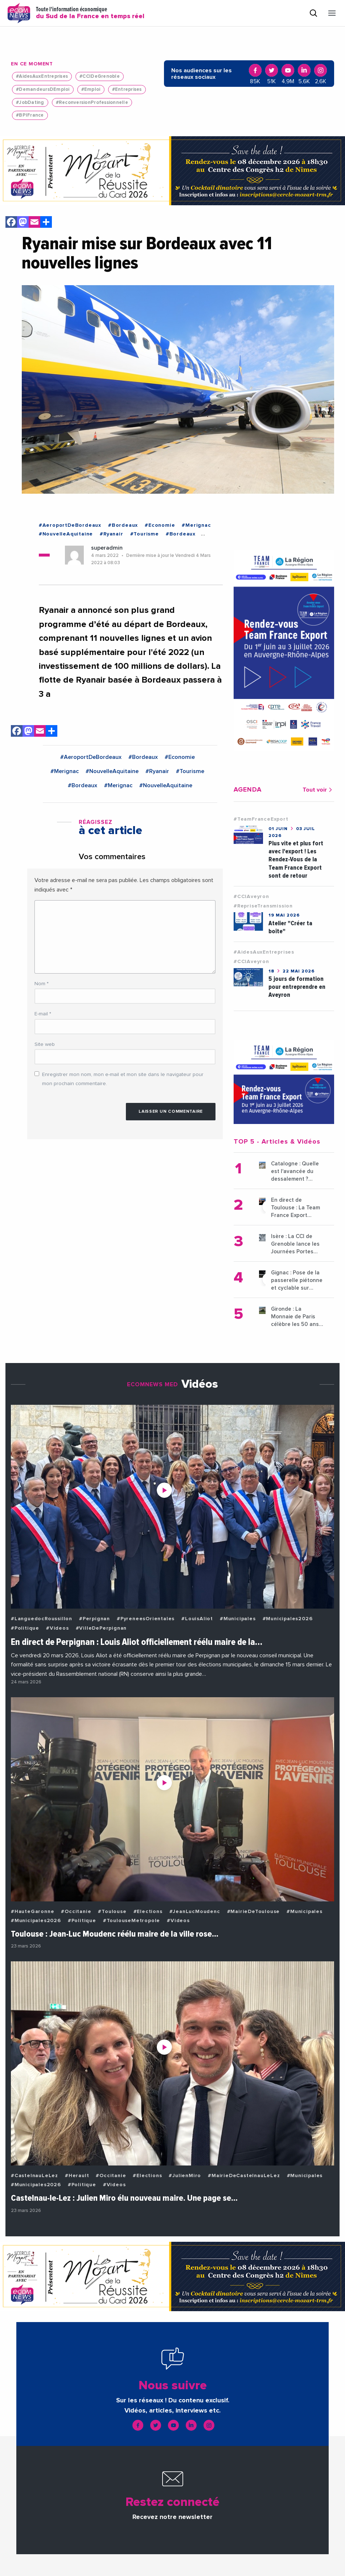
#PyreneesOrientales (145, 1618)
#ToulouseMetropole (131, 1920)
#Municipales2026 (288, 1618)
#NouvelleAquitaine (66, 534)
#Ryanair (111, 534)
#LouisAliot (197, 1618)
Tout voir (318, 789)
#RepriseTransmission (263, 906)
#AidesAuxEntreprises (42, 76)
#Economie (160, 525)
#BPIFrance (30, 115)
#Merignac (196, 525)
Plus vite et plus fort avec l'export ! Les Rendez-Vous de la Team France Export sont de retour (295, 859)
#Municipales (238, 1618)
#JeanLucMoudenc (194, 1911)
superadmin (107, 548)
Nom (41, 983)
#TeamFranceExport (261, 819)
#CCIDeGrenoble (99, 76)
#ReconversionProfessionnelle (92, 102)
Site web (44, 1044)
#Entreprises (127, 89)
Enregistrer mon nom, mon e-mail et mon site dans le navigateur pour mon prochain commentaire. (123, 1079)
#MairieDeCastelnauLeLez (244, 2175)
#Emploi (90, 89)
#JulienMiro (185, 2175)
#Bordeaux (123, 525)
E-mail (42, 1013)
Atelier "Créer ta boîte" (290, 927)
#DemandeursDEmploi (43, 89)
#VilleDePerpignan (101, 1628)
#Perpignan (94, 1618)
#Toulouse (112, 1911)
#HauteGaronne (32, 1911)
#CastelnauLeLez (34, 2175)
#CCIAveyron (251, 896)
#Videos (57, 1628)
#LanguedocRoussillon (41, 1618)
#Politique (25, 1628)
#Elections (148, 1911)
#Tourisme (144, 534)
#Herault (77, 2175)
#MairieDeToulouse (253, 1911)
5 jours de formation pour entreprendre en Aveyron (296, 987)
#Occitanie (76, 1911)
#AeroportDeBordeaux (70, 525)
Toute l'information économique (90, 13)
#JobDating (30, 102)
